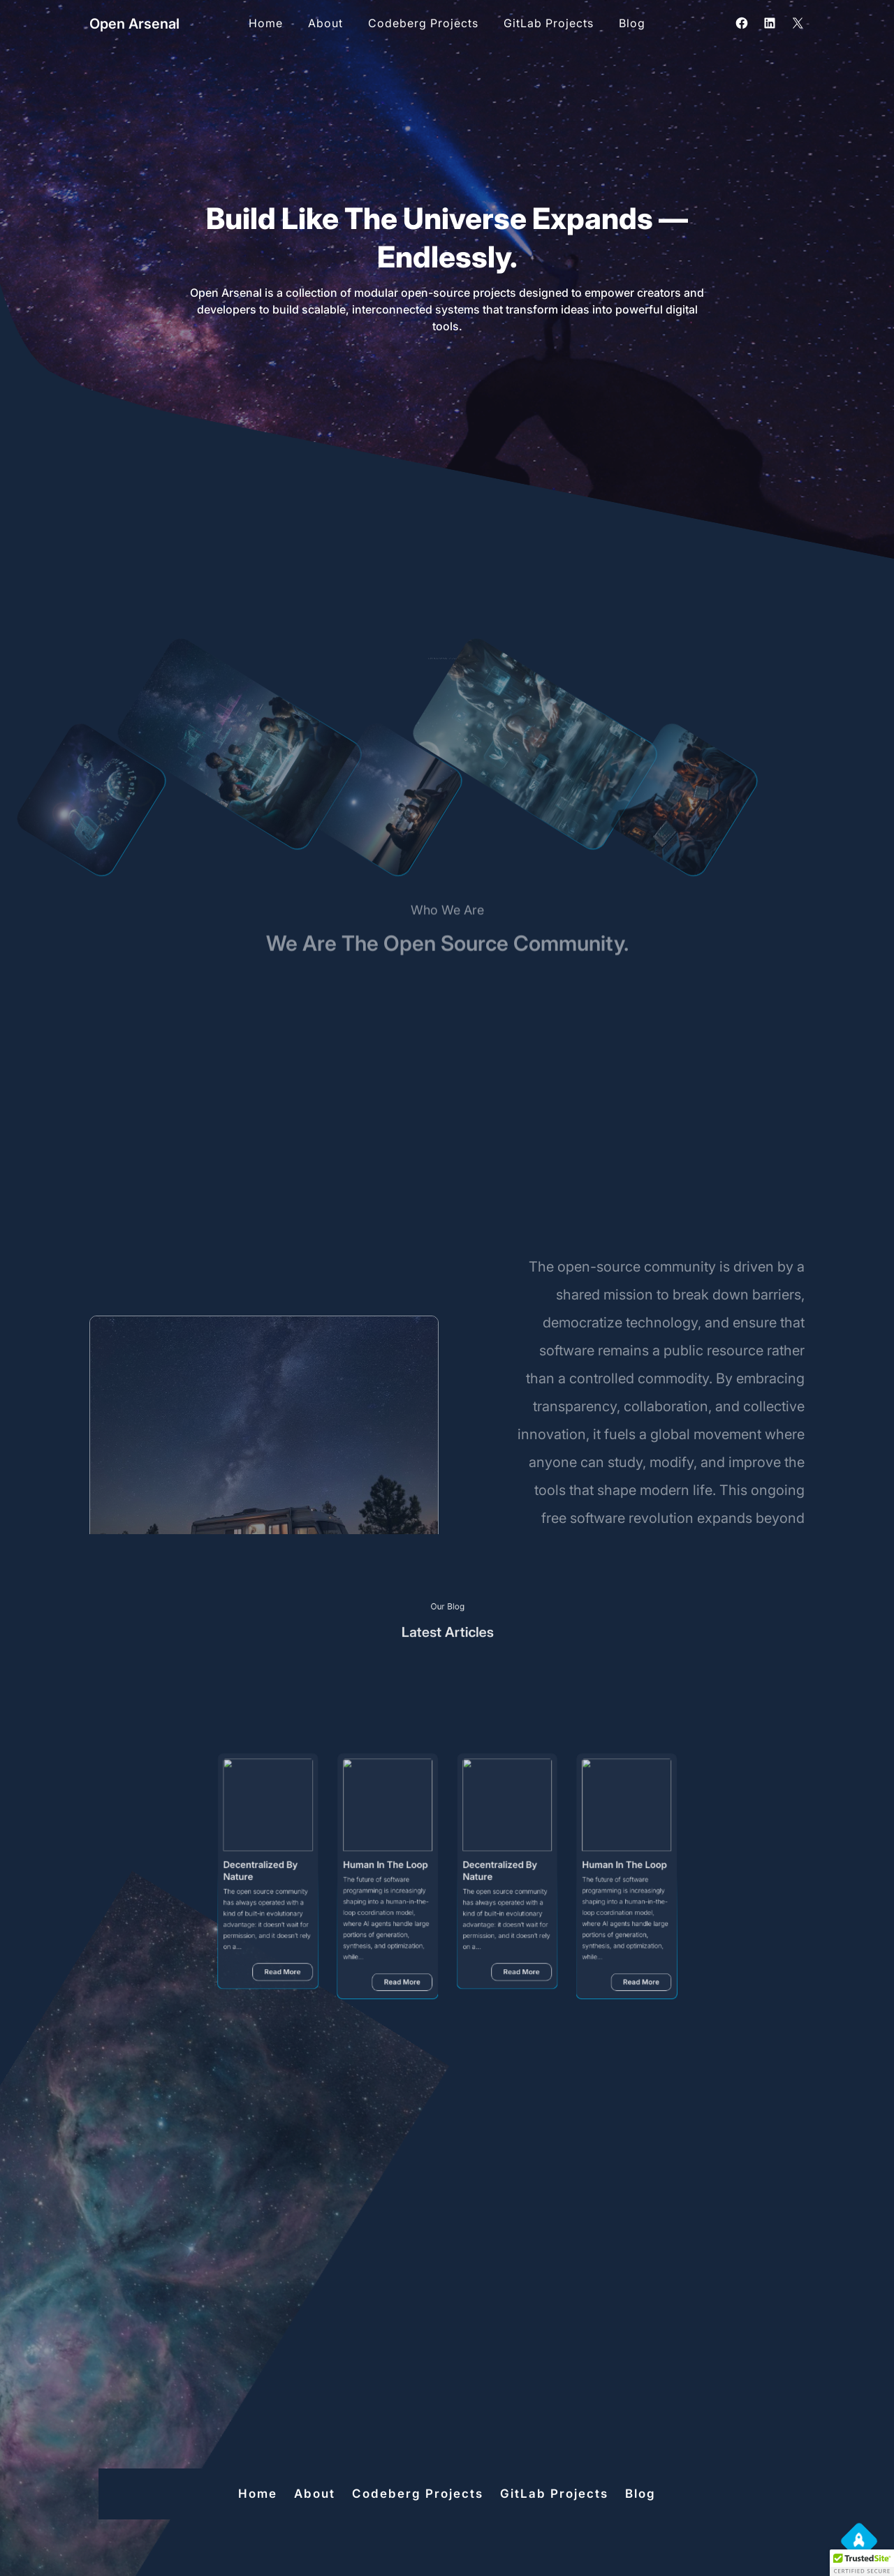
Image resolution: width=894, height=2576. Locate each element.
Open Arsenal (134, 23)
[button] (862, 2562)
